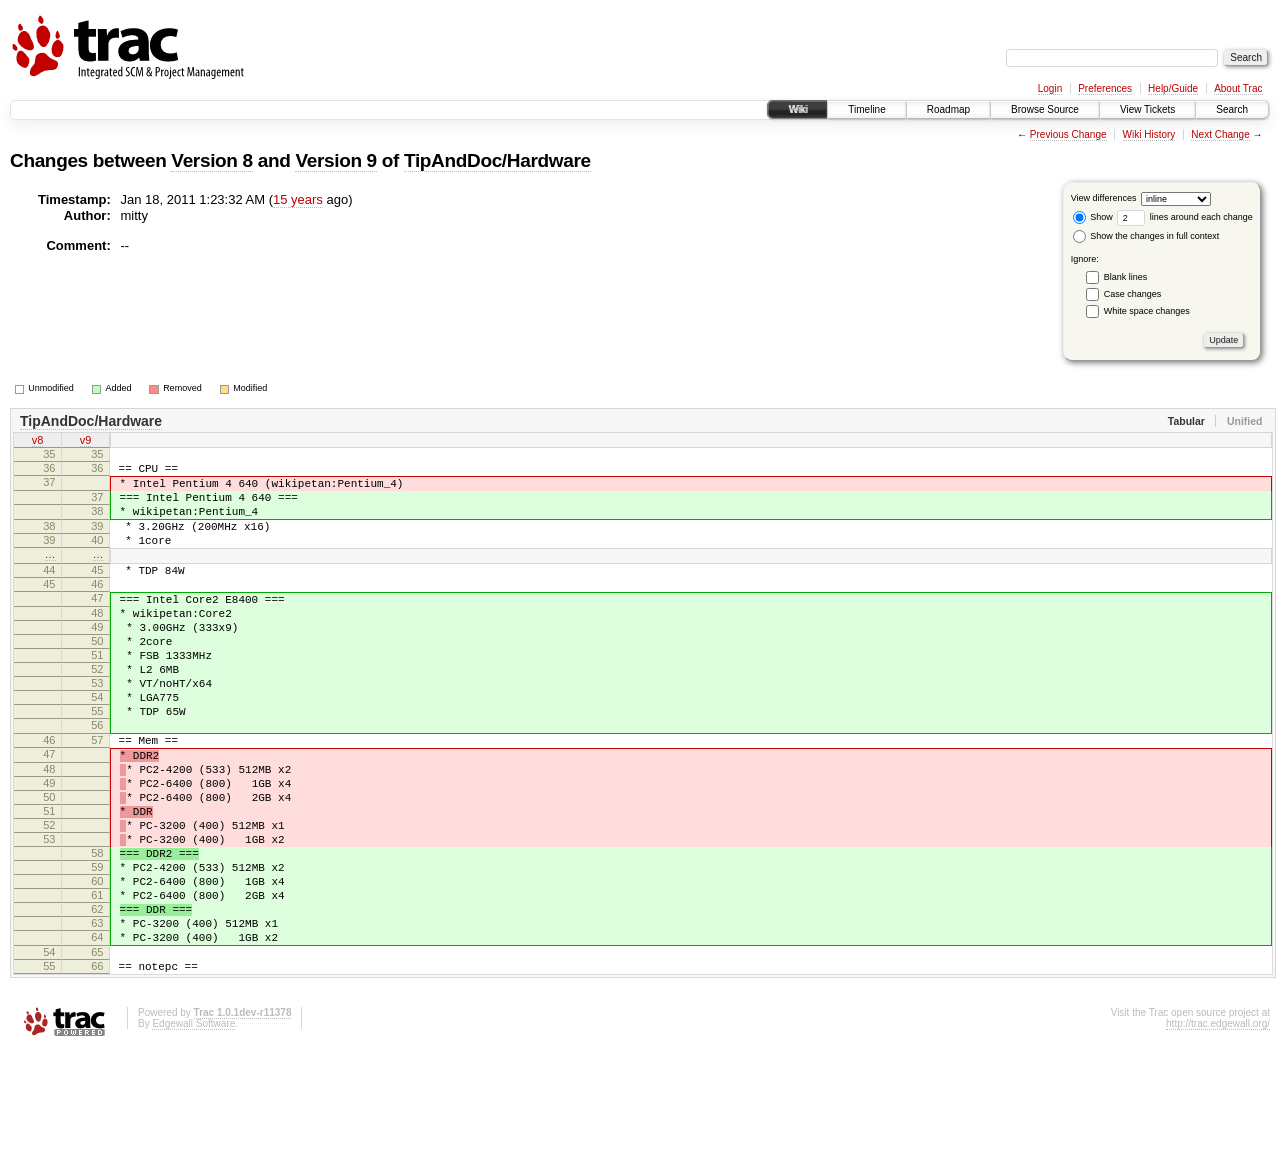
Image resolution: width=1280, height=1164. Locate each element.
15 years (298, 199)
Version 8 (211, 160)
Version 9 (335, 160)
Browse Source (1045, 109)
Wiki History (1149, 134)
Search (1232, 109)
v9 (86, 442)
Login (1050, 88)
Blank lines (1126, 277)
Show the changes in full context (1146, 236)
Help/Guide (1173, 88)
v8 (38, 442)
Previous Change (1068, 134)
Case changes (1133, 294)
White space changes (1147, 311)
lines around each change (1185, 217)
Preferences (1105, 88)
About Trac (1238, 88)
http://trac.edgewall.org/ (1218, 1137)
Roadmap (948, 109)
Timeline (866, 109)
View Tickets (1147, 109)
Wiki (797, 109)
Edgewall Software (193, 1137)
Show (1093, 217)
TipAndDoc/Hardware (497, 160)
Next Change (1220, 134)
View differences (1104, 198)
